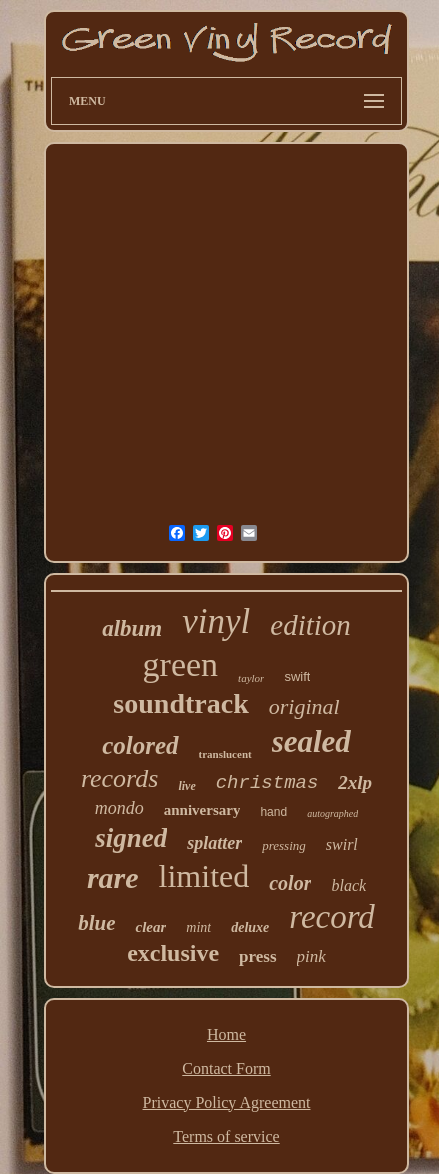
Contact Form (226, 1068)
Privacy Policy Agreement (227, 1102)
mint (198, 927)
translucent (225, 754)
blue (96, 923)
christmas (267, 783)
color (290, 883)
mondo (119, 808)
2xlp (355, 782)
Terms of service (226, 1136)
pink (311, 956)
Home (226, 1034)
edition (310, 625)
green (181, 664)
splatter (214, 843)
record (332, 917)
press (257, 956)
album (132, 628)
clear (150, 927)
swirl (342, 844)
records (120, 778)
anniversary (202, 810)
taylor (251, 678)
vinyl (216, 621)
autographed (332, 813)
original (304, 706)
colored (140, 745)
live (186, 786)
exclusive (173, 953)
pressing (284, 845)
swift (297, 676)
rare (113, 877)
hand (273, 812)
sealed (311, 741)
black (348, 885)
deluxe (250, 927)
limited (204, 876)
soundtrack (180, 703)
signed (131, 838)
